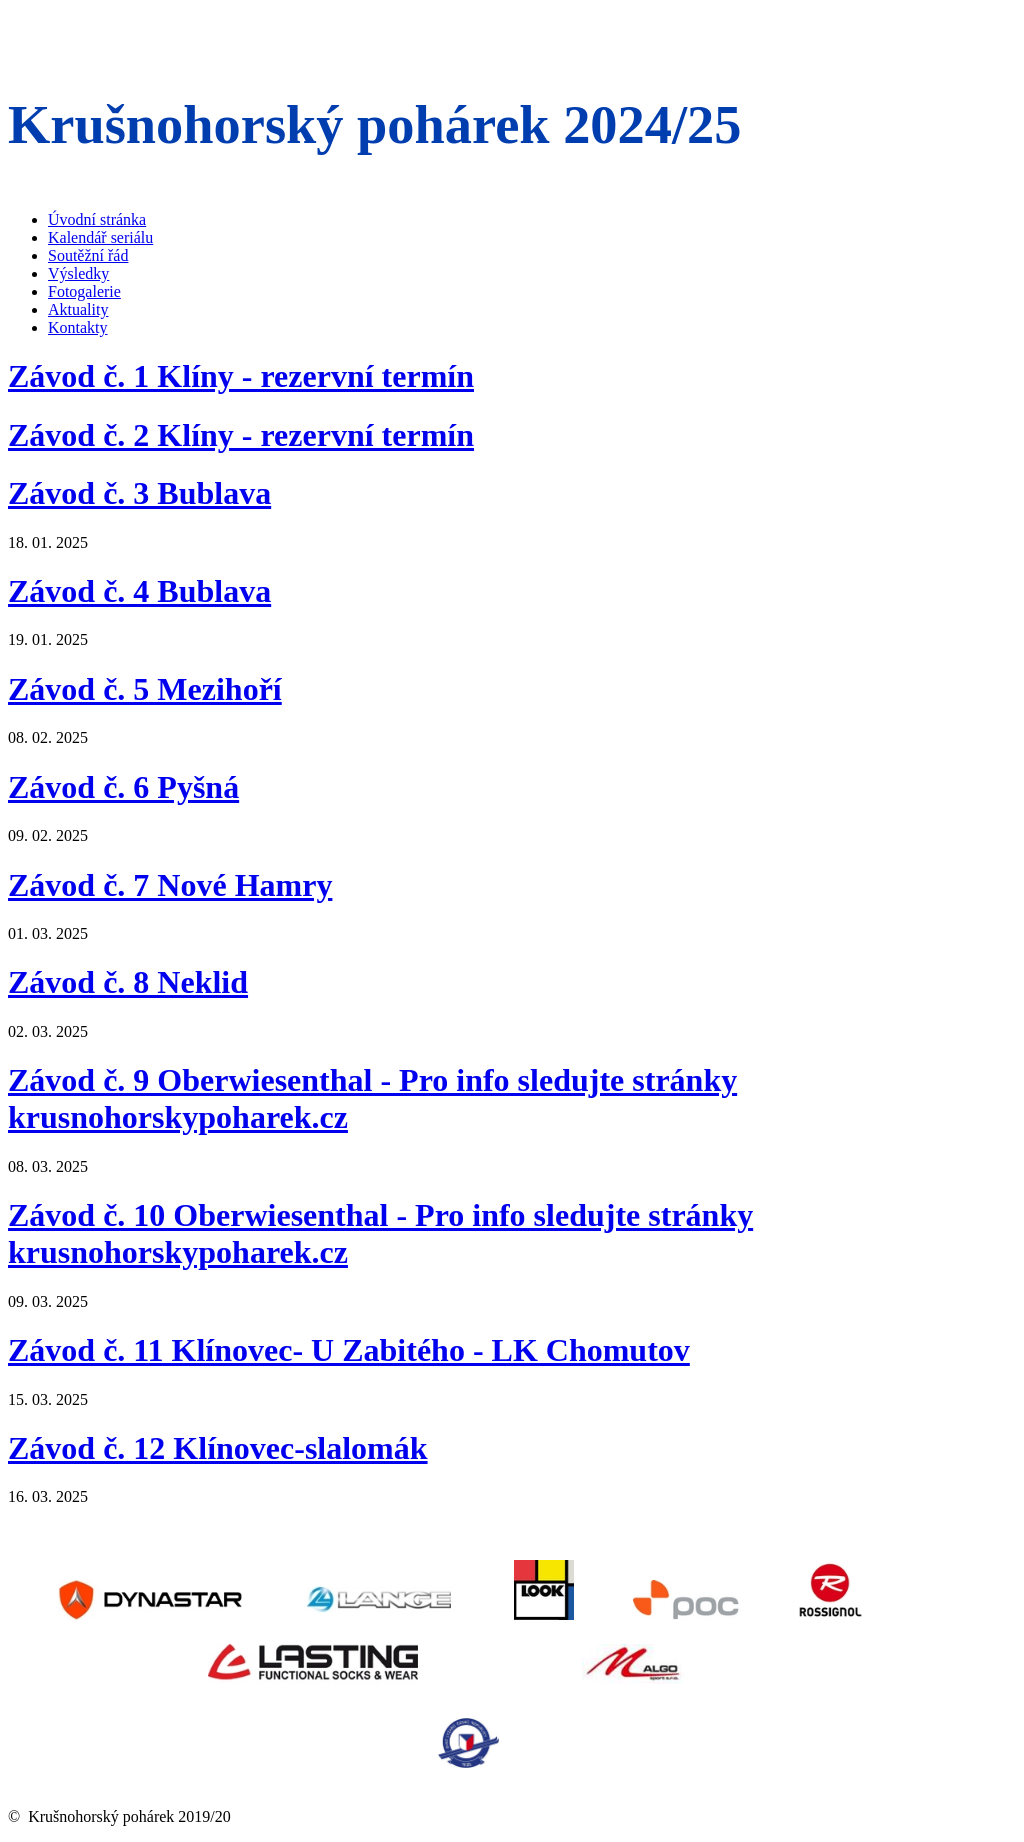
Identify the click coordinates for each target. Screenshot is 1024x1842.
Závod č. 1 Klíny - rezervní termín (241, 376)
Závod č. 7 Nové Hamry (170, 885)
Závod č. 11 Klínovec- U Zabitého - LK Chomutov (349, 1350)
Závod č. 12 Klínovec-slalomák (218, 1448)
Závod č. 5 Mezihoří (145, 689)
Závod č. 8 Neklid (128, 982)
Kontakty (78, 327)
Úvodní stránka (97, 219)
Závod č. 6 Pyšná (123, 787)
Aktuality (78, 309)
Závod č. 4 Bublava (139, 591)
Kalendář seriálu (100, 237)
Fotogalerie (84, 291)
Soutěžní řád (88, 255)
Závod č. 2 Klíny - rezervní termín (241, 435)
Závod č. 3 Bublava (139, 493)
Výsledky (78, 273)
